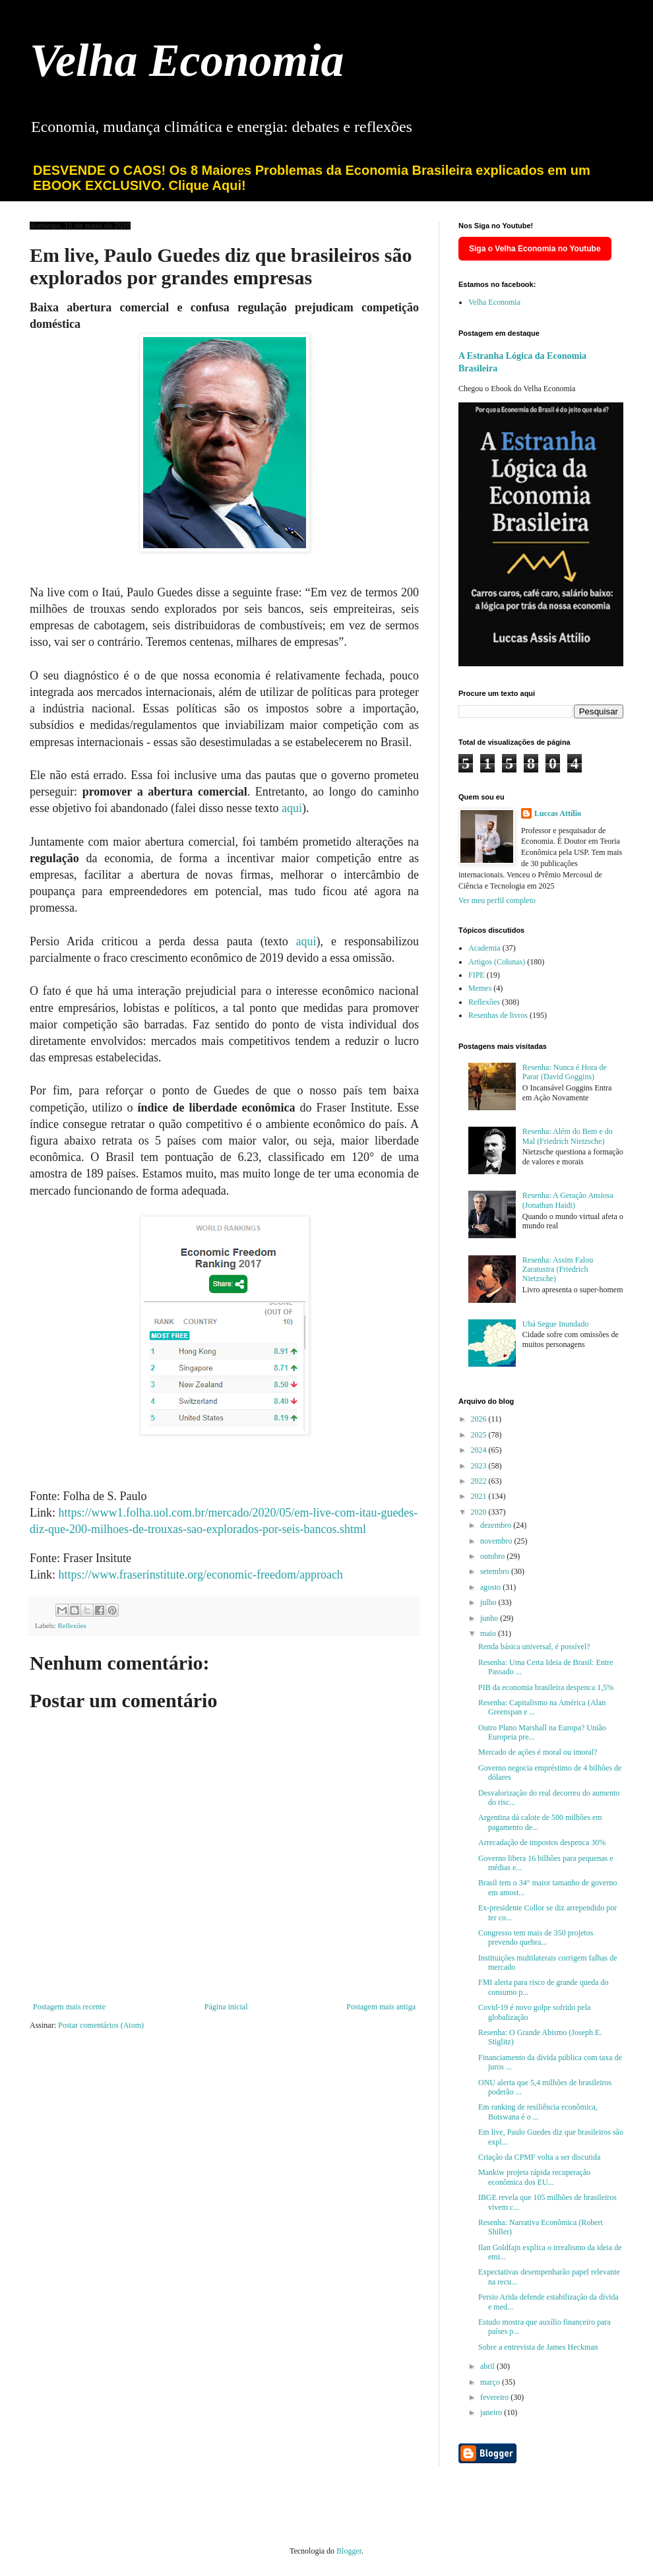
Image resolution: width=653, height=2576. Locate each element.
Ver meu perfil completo (497, 900)
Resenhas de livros (498, 1015)
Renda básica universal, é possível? (534, 1646)
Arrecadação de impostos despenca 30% (542, 1842)
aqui (292, 808)
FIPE (476, 975)
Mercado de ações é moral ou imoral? (538, 1752)
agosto (491, 1587)
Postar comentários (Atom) (101, 2025)
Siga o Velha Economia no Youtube (535, 248)
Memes (479, 988)
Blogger (348, 2551)
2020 (480, 1512)
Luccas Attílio (557, 813)
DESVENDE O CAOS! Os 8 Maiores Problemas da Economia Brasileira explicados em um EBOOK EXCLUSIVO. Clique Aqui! (311, 178)
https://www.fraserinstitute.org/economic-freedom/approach (201, 1574)
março (491, 2382)
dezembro (496, 1525)
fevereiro (495, 2397)
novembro (497, 1541)
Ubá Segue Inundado (555, 1324)
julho (489, 1602)
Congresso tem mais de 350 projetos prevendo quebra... (535, 1937)
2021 (480, 1496)
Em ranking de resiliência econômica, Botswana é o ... (538, 2111)
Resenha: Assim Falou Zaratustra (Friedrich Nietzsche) (557, 1269)
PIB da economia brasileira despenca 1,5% (545, 1687)
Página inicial (226, 2006)
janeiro (492, 2412)
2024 (480, 1450)
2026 (480, 1419)
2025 (480, 1434)
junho (490, 1618)
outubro (493, 1556)
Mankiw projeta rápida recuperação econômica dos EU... (534, 2177)
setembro (495, 1571)
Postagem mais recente (69, 2006)
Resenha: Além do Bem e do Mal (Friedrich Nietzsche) (567, 1136)
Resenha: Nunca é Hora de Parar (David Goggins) (564, 1072)
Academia (484, 948)
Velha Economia (187, 60)
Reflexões (71, 1625)
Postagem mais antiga (381, 2006)
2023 (480, 1465)
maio (489, 1633)
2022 (480, 1481)
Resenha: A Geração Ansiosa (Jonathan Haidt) (567, 1200)
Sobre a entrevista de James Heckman (538, 2347)
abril (488, 2366)
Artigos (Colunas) (496, 961)
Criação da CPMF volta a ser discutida (539, 2157)
